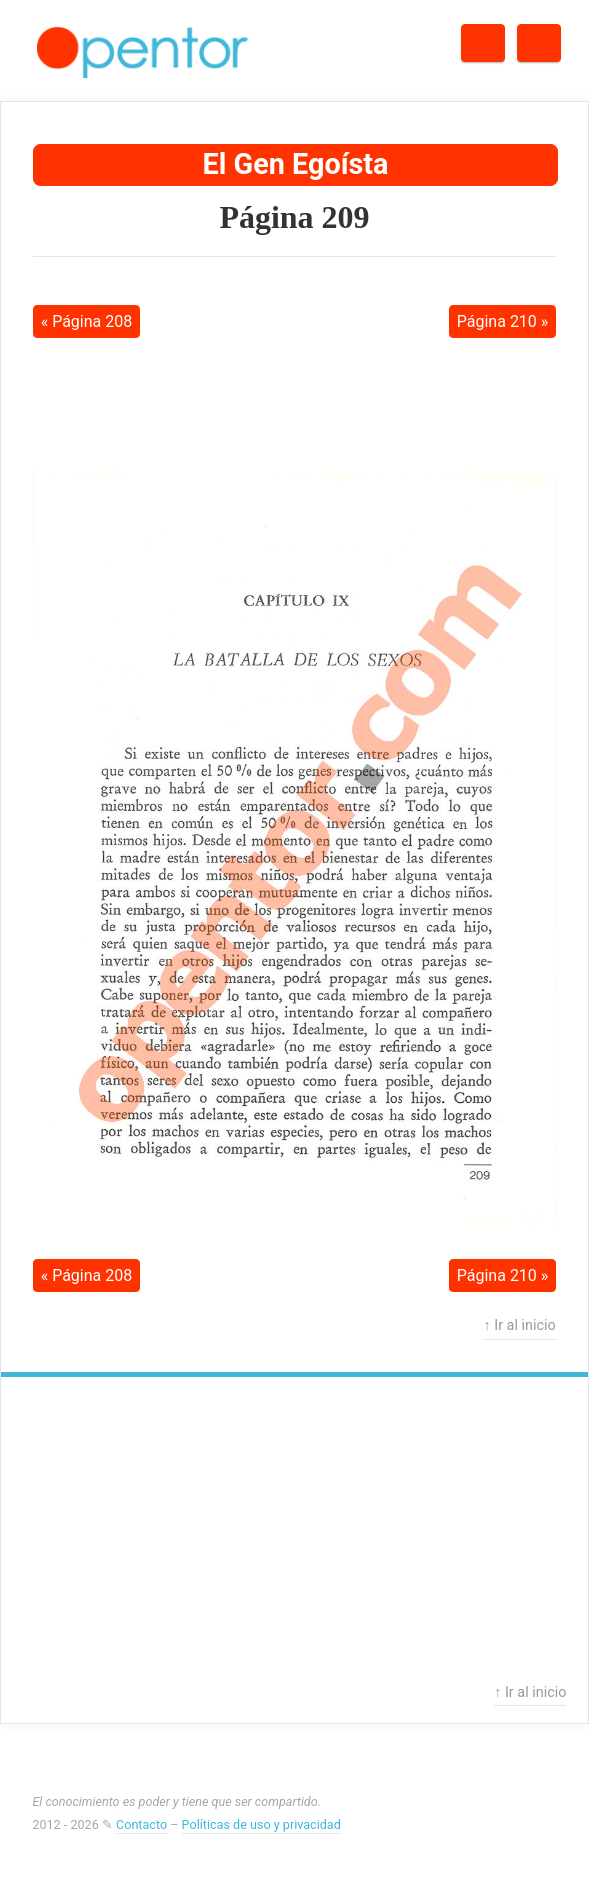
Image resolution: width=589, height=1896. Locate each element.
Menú (560, 36)
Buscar (504, 36)
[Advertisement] (295, 400)
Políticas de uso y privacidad (261, 1824)
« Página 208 (87, 321)
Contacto (141, 1824)
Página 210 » (503, 321)
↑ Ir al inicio (520, 1325)
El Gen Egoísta (296, 164)
